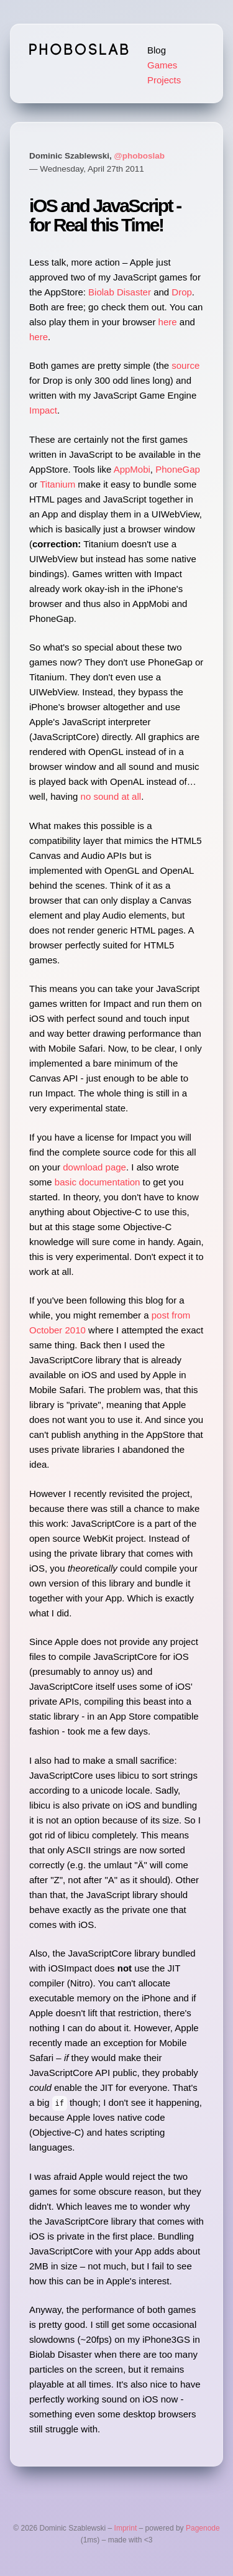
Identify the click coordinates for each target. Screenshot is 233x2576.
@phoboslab (139, 155)
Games (162, 65)
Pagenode (203, 2528)
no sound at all (111, 796)
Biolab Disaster (119, 292)
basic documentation (97, 1182)
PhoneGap (177, 469)
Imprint (125, 2528)
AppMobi (132, 469)
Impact (43, 410)
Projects (164, 80)
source (185, 365)
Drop (181, 292)
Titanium (57, 484)
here (167, 322)
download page (94, 1167)
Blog (156, 50)
